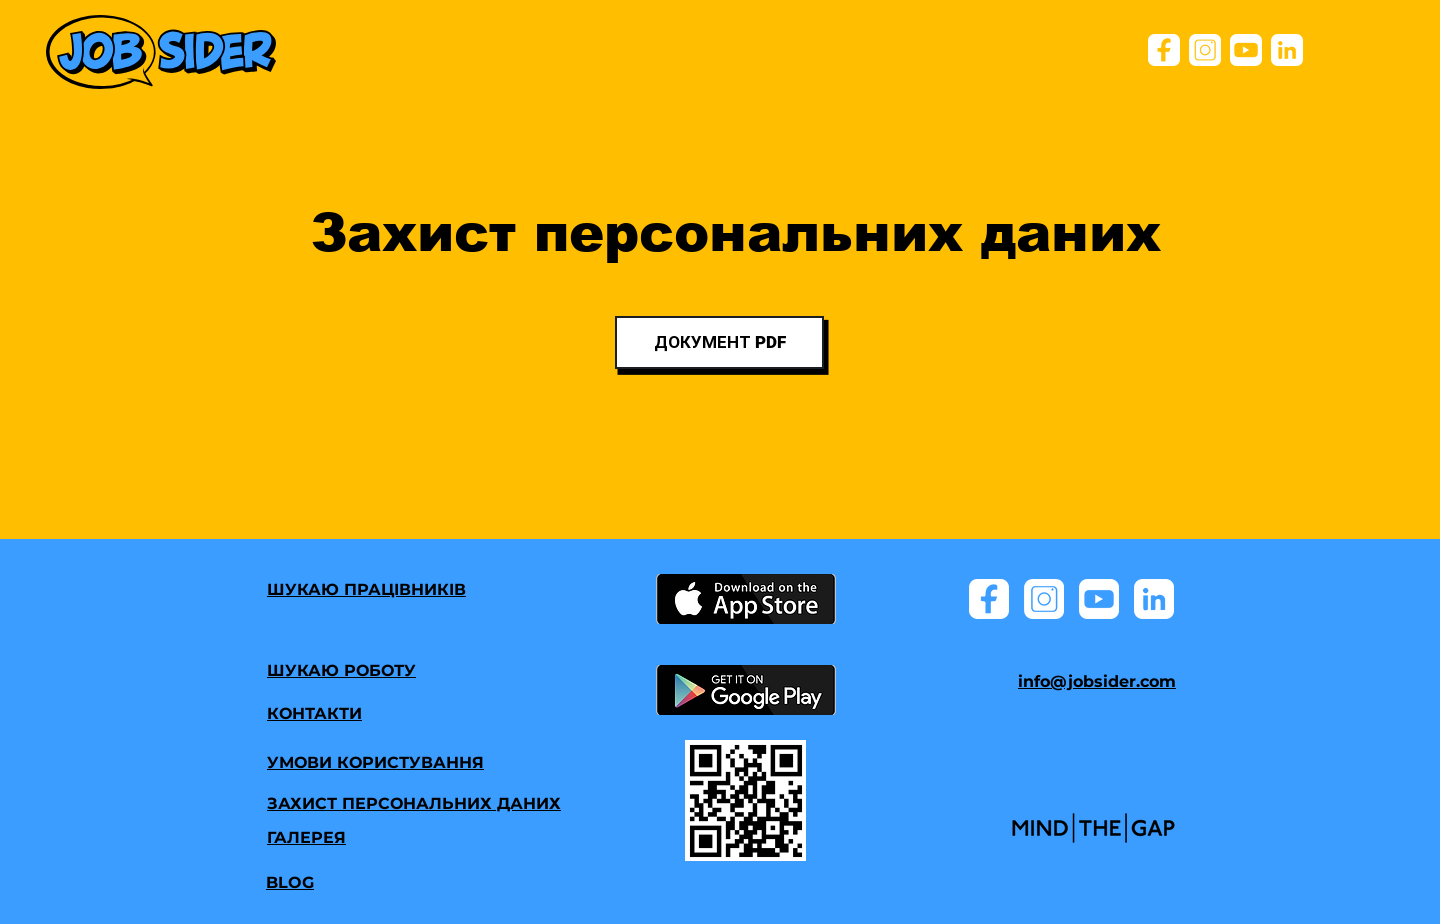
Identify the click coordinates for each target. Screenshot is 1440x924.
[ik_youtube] (1246, 50)
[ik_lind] (1287, 50)
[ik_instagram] (1205, 50)
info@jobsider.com (1097, 681)
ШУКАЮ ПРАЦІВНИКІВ (366, 589)
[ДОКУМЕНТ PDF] (719, 342)
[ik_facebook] (1164, 50)
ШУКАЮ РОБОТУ (341, 670)
